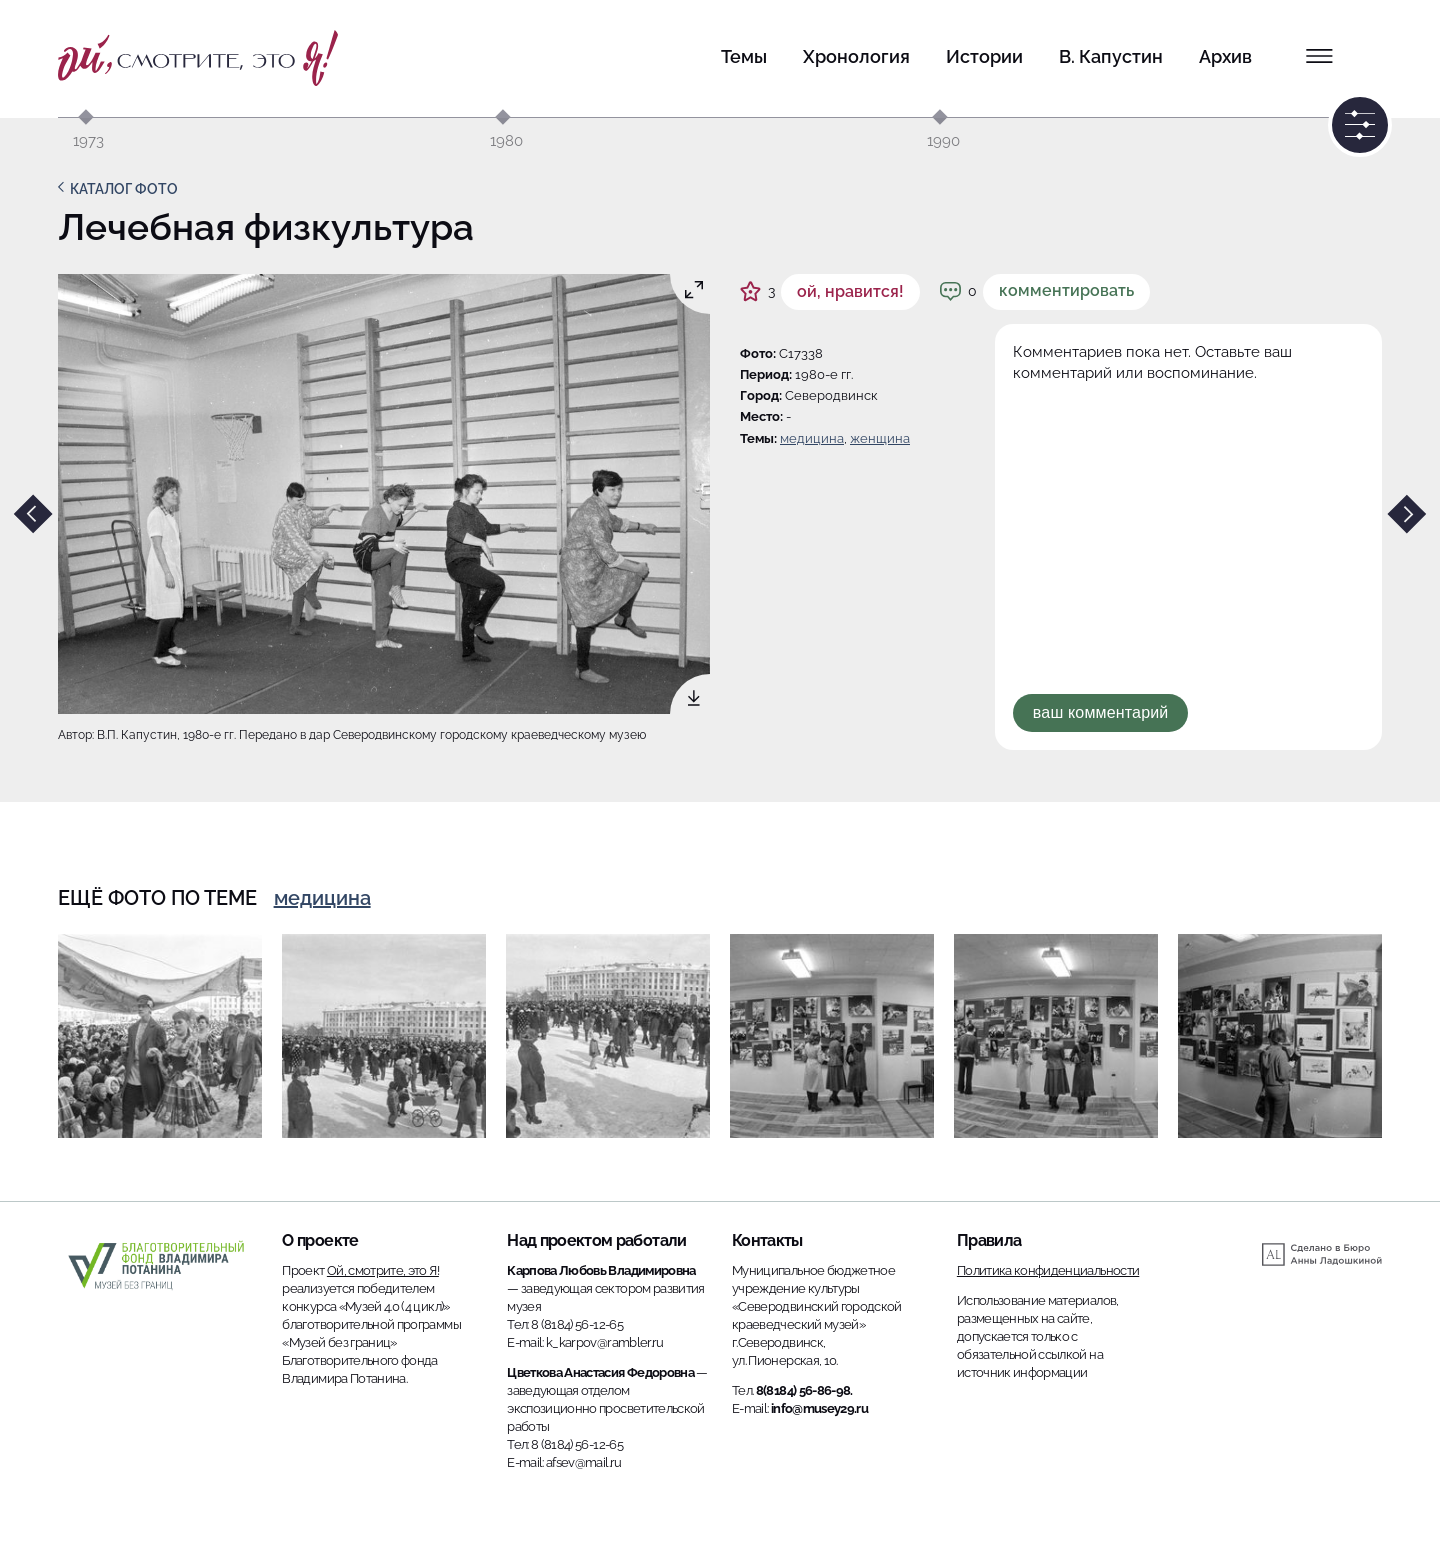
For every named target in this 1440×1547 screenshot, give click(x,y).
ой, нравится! (850, 291)
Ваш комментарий (1101, 712)
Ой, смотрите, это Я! (383, 1270)
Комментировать (1066, 290)
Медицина (812, 438)
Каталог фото (124, 189)
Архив (1225, 56)
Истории (984, 56)
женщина (880, 438)
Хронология (856, 56)
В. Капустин (1111, 56)
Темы (744, 56)
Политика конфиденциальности (1048, 1270)
